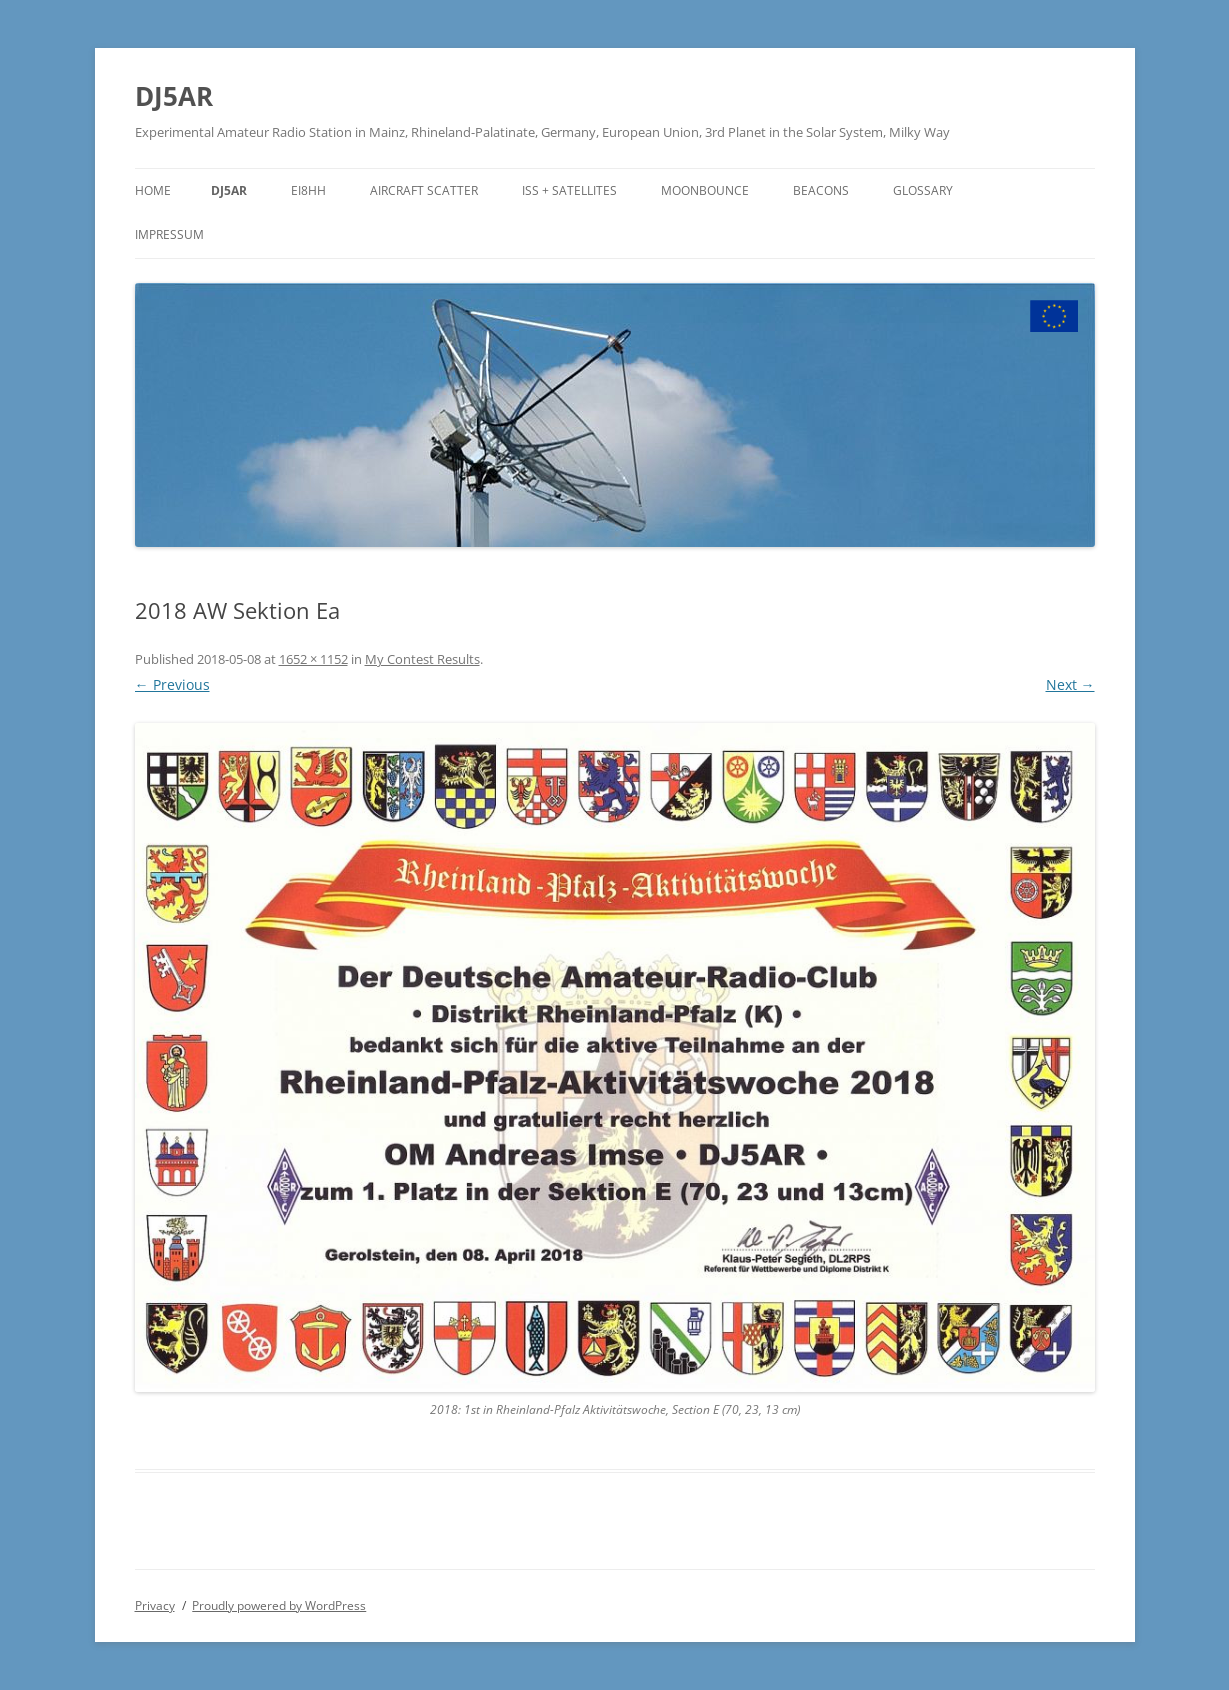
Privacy (155, 1605)
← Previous (172, 684)
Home (153, 190)
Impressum (169, 234)
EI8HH (308, 190)
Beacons (821, 190)
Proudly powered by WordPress (279, 1605)
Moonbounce (705, 190)
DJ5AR (174, 96)
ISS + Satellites (569, 190)
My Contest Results (422, 659)
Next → (1070, 684)
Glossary (923, 190)
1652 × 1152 (313, 659)
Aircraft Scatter (424, 190)
